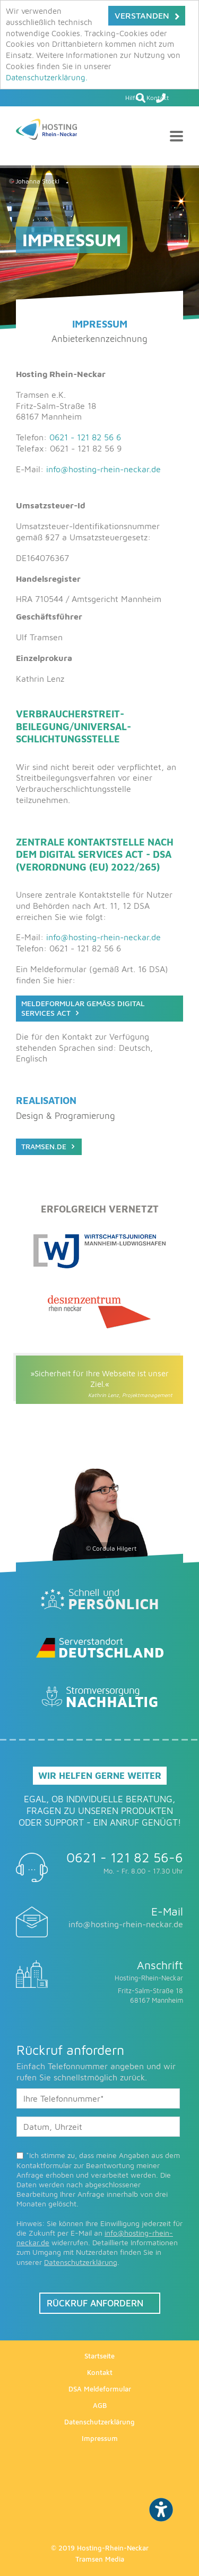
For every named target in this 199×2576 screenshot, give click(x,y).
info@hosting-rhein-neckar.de (103, 469)
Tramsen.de (43, 1146)
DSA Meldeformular (99, 2389)
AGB (100, 2405)
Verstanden (142, 15)
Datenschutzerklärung (80, 2261)
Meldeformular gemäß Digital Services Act (83, 1008)
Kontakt (100, 2372)
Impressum (100, 2438)
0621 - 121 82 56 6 (85, 437)
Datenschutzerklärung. (47, 77)
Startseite (99, 2356)
